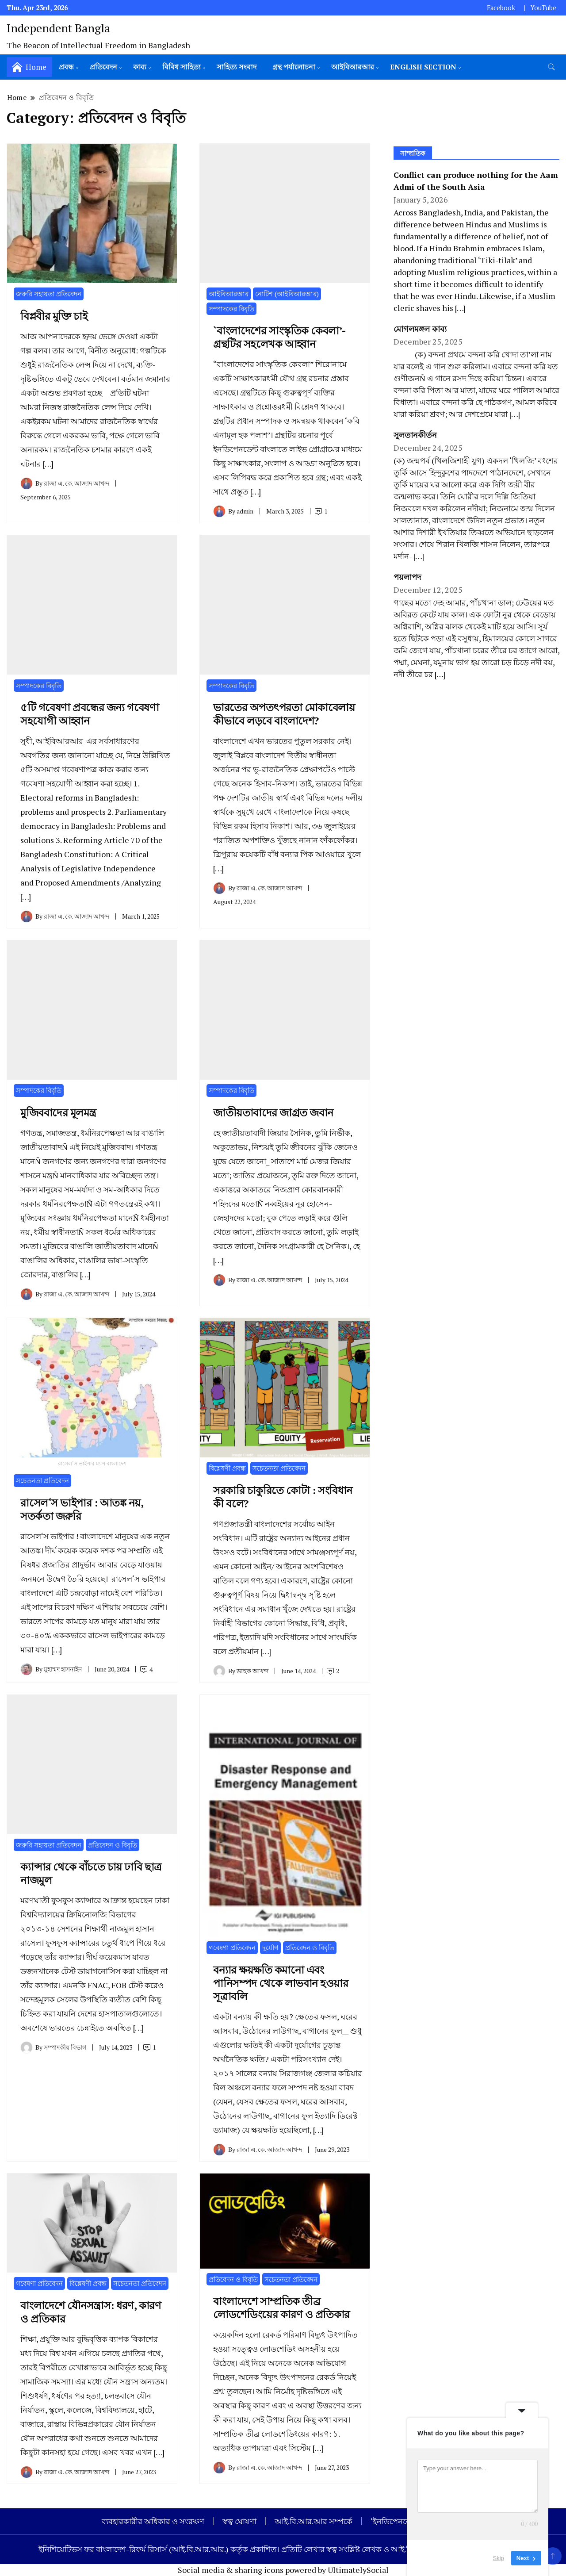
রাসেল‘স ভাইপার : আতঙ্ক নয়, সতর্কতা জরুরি (81, 1509)
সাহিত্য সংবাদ (236, 67)
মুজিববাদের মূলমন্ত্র (58, 1112)
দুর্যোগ (270, 1947)
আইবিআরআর (352, 67)
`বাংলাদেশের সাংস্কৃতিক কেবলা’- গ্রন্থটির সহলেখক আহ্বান (279, 337)
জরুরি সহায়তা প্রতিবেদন (48, 293)
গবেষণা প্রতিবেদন (232, 1947)
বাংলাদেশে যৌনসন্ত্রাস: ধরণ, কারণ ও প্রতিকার (90, 2312)
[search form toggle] (551, 67)
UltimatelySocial (358, 2569)
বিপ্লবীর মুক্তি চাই (53, 316)
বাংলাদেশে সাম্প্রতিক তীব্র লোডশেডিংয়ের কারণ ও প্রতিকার (281, 2307)
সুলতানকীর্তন (415, 434)
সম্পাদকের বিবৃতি (231, 308)
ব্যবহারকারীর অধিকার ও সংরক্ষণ (153, 2521)
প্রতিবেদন (103, 67)
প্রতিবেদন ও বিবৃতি (112, 1844)
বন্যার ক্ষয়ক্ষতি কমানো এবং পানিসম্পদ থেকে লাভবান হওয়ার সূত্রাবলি (280, 1983)
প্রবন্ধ (66, 67)
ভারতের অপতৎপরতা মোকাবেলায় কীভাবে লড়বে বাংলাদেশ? (284, 714)
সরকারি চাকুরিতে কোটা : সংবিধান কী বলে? (282, 1496)
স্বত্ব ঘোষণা (239, 2521)
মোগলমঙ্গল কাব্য (420, 328)
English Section (423, 67)
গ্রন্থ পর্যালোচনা (293, 67)
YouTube (543, 8)
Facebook (501, 8)
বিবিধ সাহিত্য (181, 67)
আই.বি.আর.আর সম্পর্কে (313, 2521)
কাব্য (139, 67)
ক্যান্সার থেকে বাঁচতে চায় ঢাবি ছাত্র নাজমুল (91, 1873)
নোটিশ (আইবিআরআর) (287, 293)
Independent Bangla (58, 27)
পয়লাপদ (408, 576)
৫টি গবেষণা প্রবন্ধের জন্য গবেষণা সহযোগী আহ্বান (89, 714)
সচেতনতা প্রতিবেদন (42, 1480)
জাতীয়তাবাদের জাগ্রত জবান (273, 1112)
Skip (498, 2558)
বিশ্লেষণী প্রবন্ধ (227, 1468)
